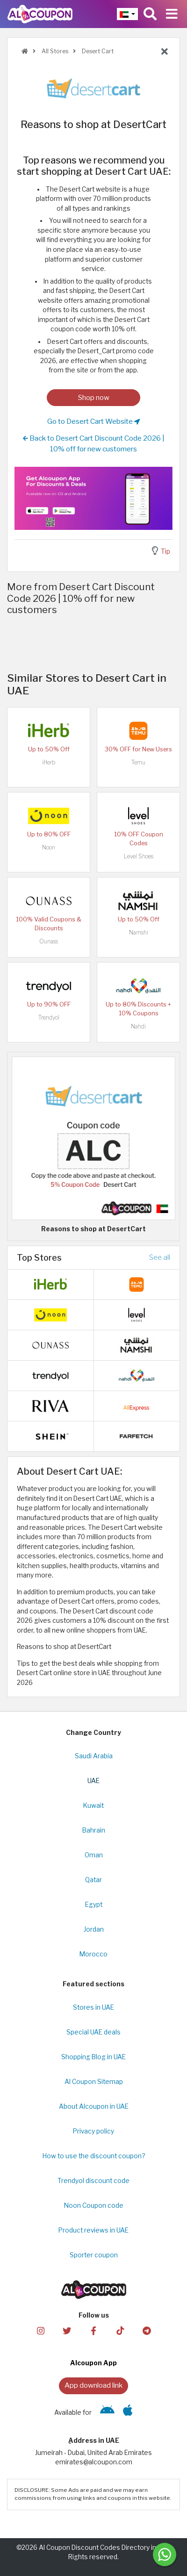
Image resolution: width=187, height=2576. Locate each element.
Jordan (94, 1929)
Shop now (93, 397)
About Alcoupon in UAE (94, 2106)
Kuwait (93, 1805)
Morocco (93, 1954)
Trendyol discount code (93, 2180)
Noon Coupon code (93, 2205)
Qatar (93, 1880)
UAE (93, 1780)
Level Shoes (138, 856)
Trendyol (48, 1017)
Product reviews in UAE (93, 2230)
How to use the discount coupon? (94, 2156)
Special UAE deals (93, 2032)
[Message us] (164, 2554)
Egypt (93, 1904)
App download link (93, 2385)
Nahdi (138, 1026)
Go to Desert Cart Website (93, 421)
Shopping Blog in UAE (93, 2057)
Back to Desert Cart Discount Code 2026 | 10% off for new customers (94, 443)
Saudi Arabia (94, 1756)
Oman (94, 1855)
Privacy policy (93, 2131)
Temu (138, 762)
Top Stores (39, 1257)
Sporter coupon (94, 2255)
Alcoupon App (93, 2363)
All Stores (54, 51)
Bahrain (93, 1830)
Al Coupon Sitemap (94, 2081)
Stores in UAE (93, 2007)
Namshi (138, 932)
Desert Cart (97, 51)
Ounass (48, 941)
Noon (48, 847)
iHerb (48, 762)
